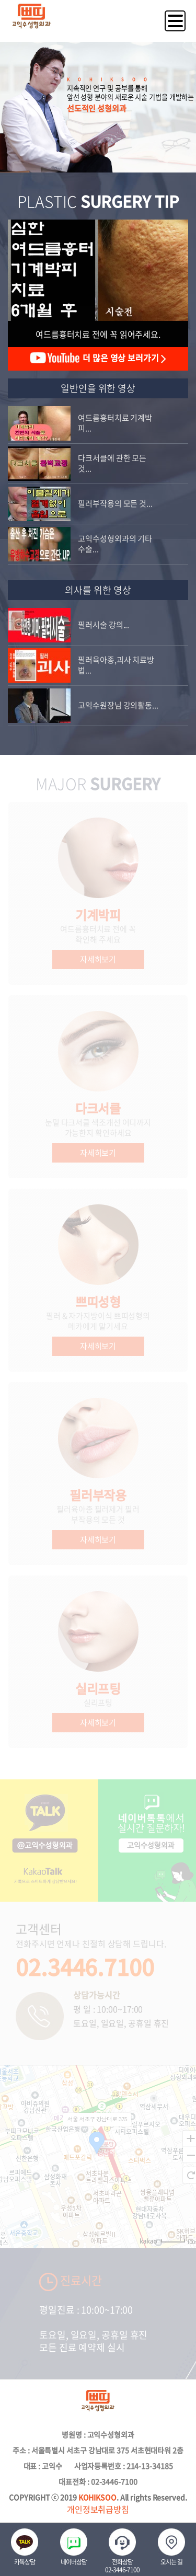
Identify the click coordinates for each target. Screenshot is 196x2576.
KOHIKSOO (97, 2497)
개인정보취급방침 (98, 2509)
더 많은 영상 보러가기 (98, 358)
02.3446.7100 (85, 1966)
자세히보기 (98, 959)
